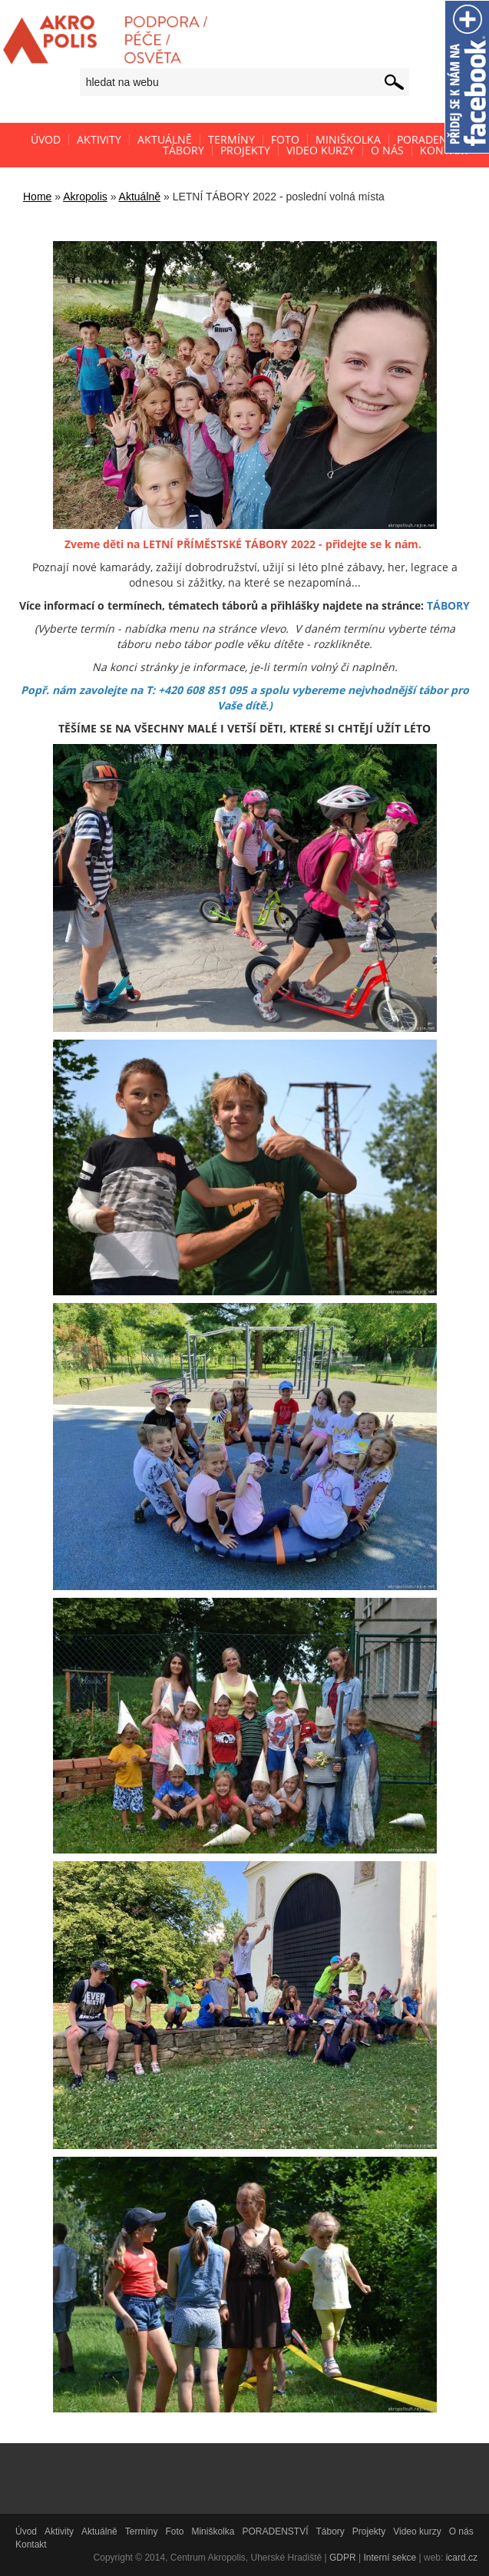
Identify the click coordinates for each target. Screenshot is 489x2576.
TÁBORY (448, 605)
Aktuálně (139, 196)
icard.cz (461, 2557)
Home (37, 196)
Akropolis (85, 196)
